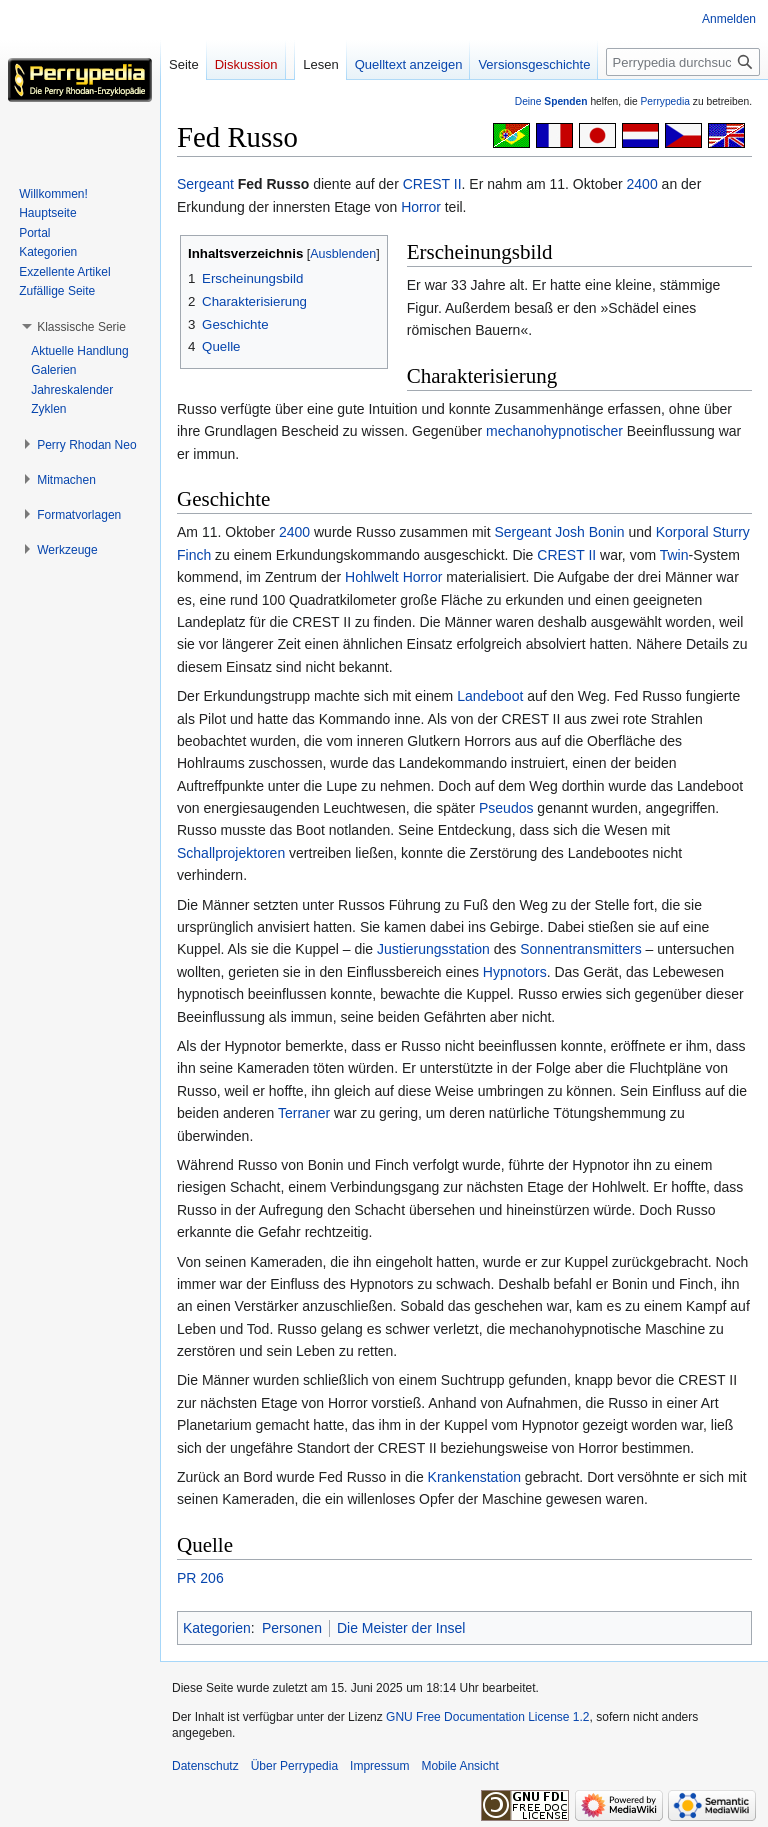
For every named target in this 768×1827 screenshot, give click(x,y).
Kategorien (217, 1628)
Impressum (379, 1766)
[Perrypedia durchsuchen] (683, 62)
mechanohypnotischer (554, 431)
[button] (81, 327)
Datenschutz (205, 1766)
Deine (551, 101)
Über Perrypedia (294, 1766)
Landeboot (490, 696)
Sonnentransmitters (580, 949)
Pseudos (506, 808)
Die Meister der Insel (401, 1628)
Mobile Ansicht (459, 1766)
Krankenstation (474, 1477)
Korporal (682, 532)
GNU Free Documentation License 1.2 (487, 1717)
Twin (674, 555)
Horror (421, 207)
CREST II (432, 184)
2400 (642, 184)
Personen (292, 1628)
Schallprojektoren (231, 853)
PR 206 (200, 1578)
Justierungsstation (433, 949)
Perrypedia (665, 101)
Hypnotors (515, 972)
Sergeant (205, 184)
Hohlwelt (372, 577)
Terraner (304, 1113)
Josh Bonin (589, 532)
